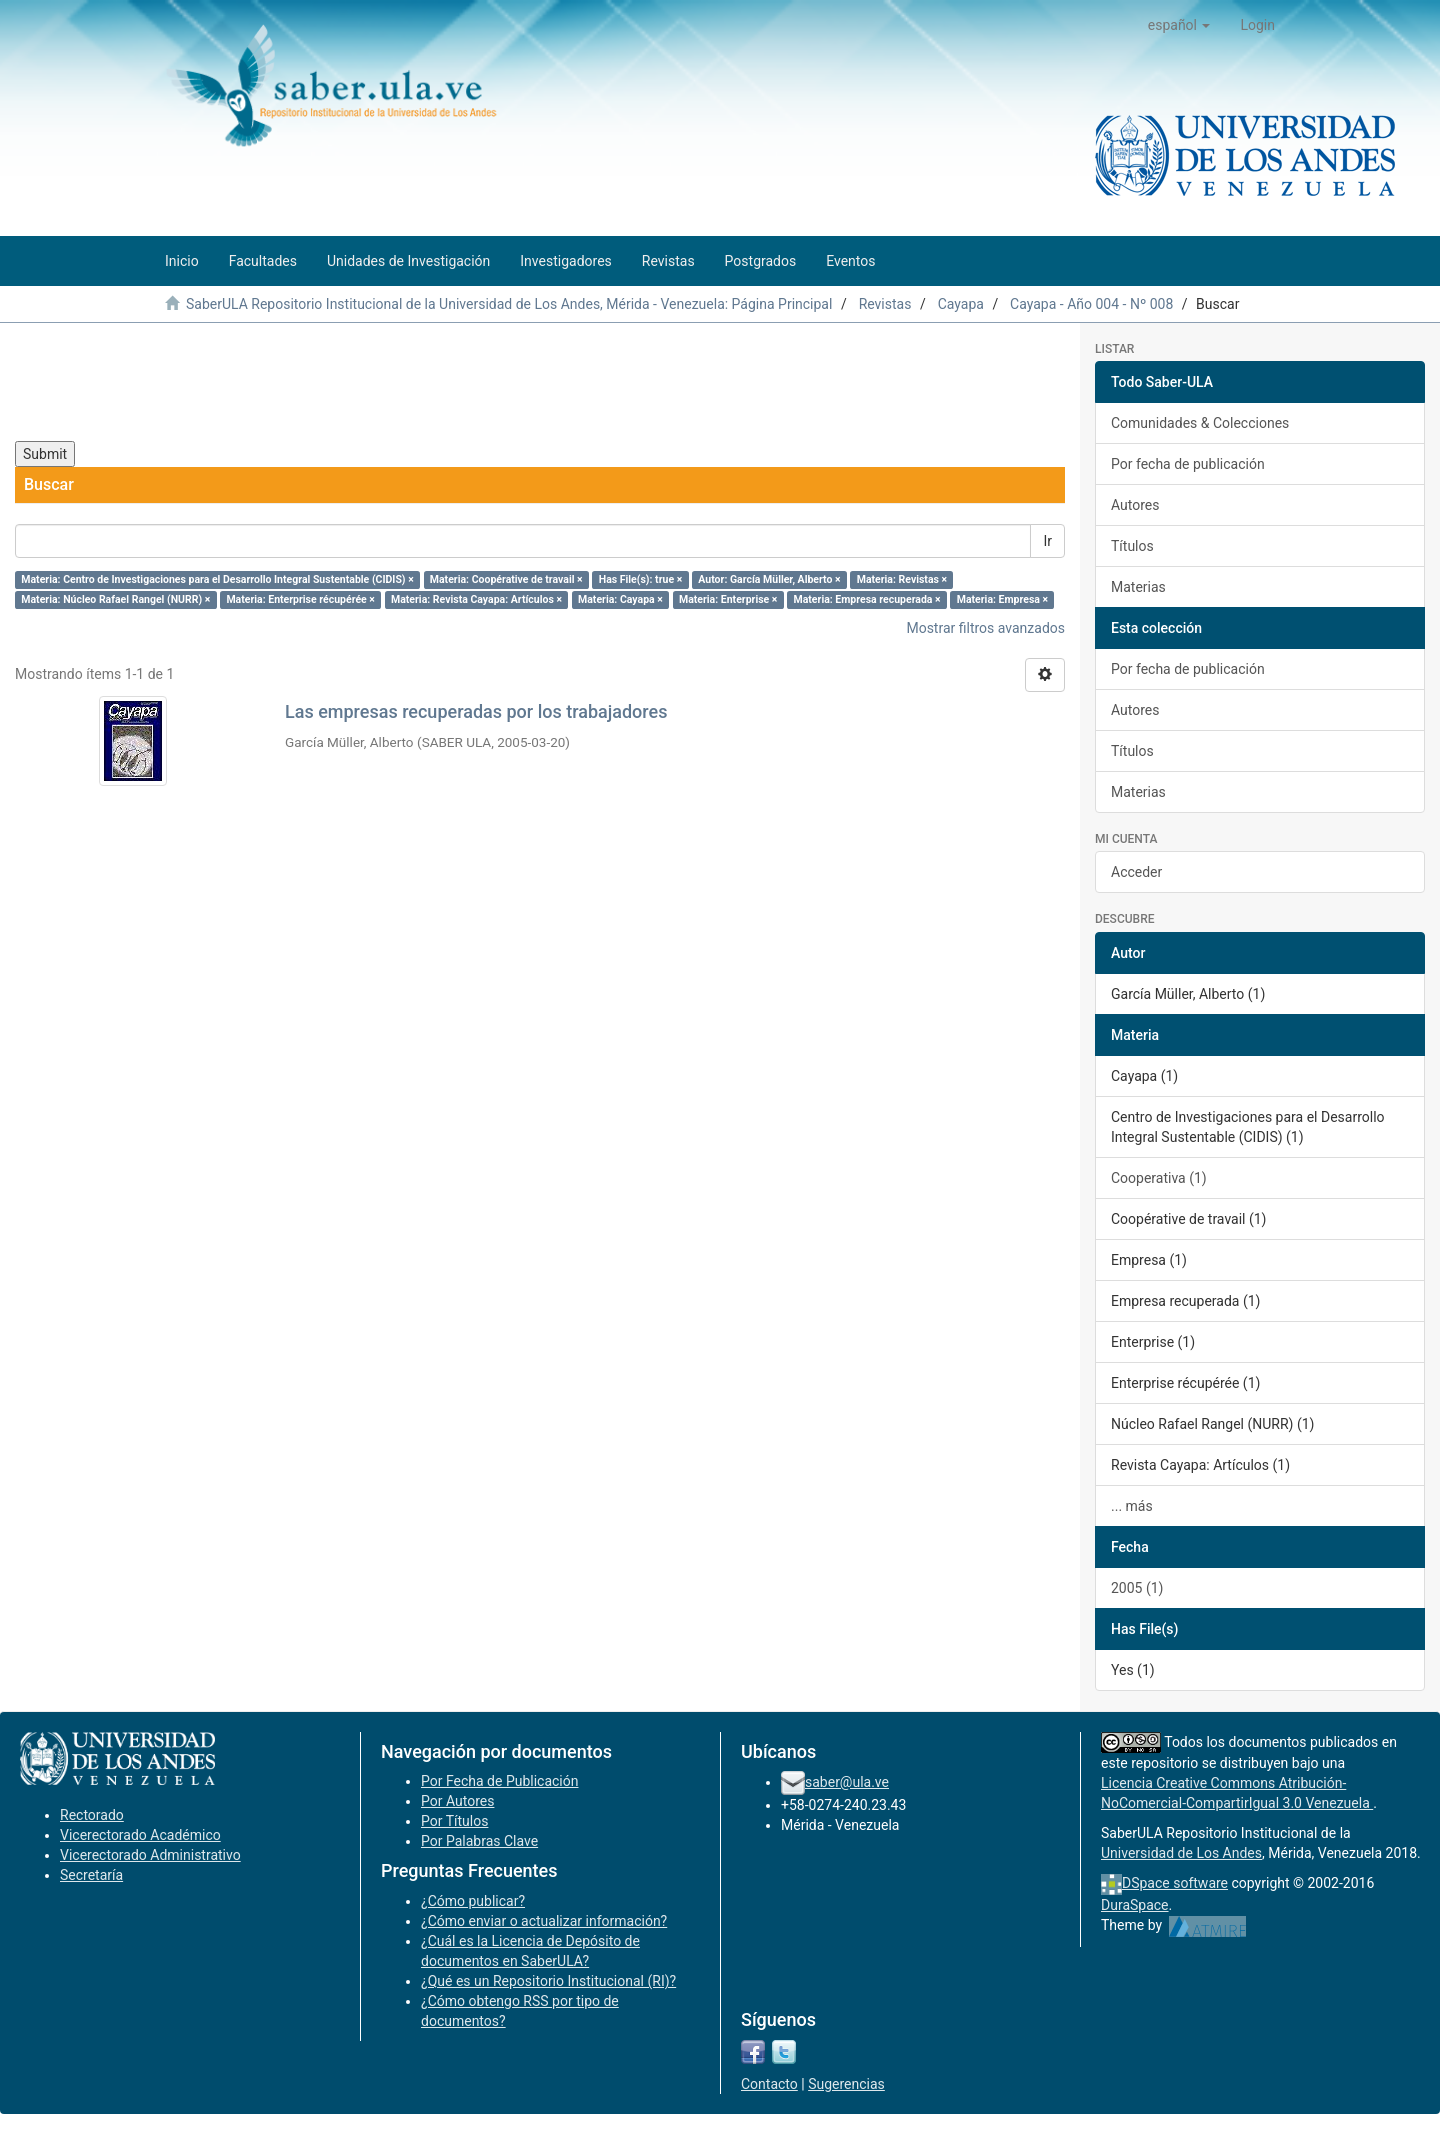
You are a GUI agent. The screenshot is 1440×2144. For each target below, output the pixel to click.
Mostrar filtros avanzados (985, 628)
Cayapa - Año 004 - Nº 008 (1091, 304)
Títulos (1132, 546)
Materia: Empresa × (1002, 599)
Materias (1138, 587)
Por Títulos (454, 1821)
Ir (1047, 541)
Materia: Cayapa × (620, 599)
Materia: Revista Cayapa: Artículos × (476, 599)
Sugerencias (846, 2084)
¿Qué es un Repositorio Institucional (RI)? (548, 1981)
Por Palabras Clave (479, 1841)
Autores (1135, 505)
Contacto (769, 2084)
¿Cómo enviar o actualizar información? (544, 1921)
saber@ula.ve (847, 1782)
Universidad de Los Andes (1181, 1853)
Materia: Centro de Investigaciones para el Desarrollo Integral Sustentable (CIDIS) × (217, 579)
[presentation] (167, 382)
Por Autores (457, 1801)
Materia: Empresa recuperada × (867, 599)
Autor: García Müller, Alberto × (769, 579)
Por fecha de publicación (1188, 464)
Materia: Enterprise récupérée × (300, 599)
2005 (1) (1137, 1588)
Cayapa (961, 304)
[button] (1179, 25)
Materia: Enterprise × (728, 599)
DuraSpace (1135, 1905)
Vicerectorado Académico (140, 1835)
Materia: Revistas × (902, 579)
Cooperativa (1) (1159, 1178)
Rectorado (92, 1815)
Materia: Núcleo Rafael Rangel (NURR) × (115, 599)
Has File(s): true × (640, 579)
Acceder (1136, 872)
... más (1132, 1506)
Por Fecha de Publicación (500, 1781)
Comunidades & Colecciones (1200, 423)
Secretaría (91, 1875)
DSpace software (1175, 1883)
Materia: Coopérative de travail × (506, 579)
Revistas (885, 304)
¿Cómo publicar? (473, 1901)
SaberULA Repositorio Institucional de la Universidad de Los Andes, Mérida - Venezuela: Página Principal (509, 304)
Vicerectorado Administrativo (150, 1855)
